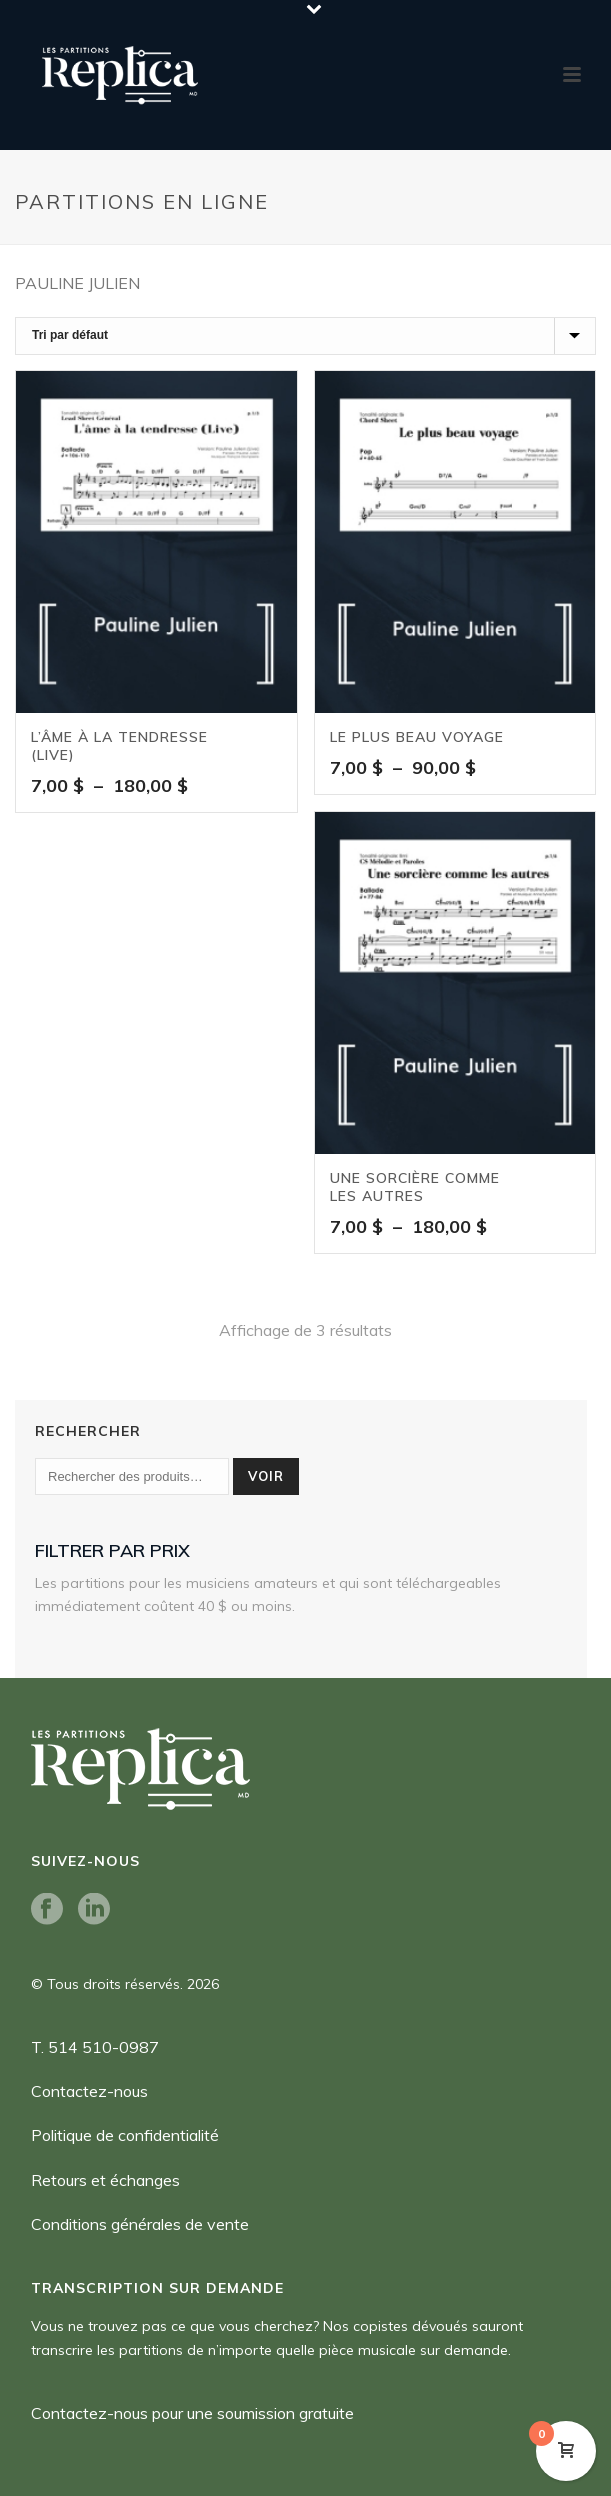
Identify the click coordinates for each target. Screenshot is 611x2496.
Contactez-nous (89, 2091)
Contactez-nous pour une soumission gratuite (192, 2413)
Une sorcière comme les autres (415, 1187)
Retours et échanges (105, 2180)
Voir (266, 1476)
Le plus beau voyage (417, 737)
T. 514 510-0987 (95, 2047)
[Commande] (305, 336)
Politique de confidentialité (125, 2135)
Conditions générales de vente (140, 2224)
